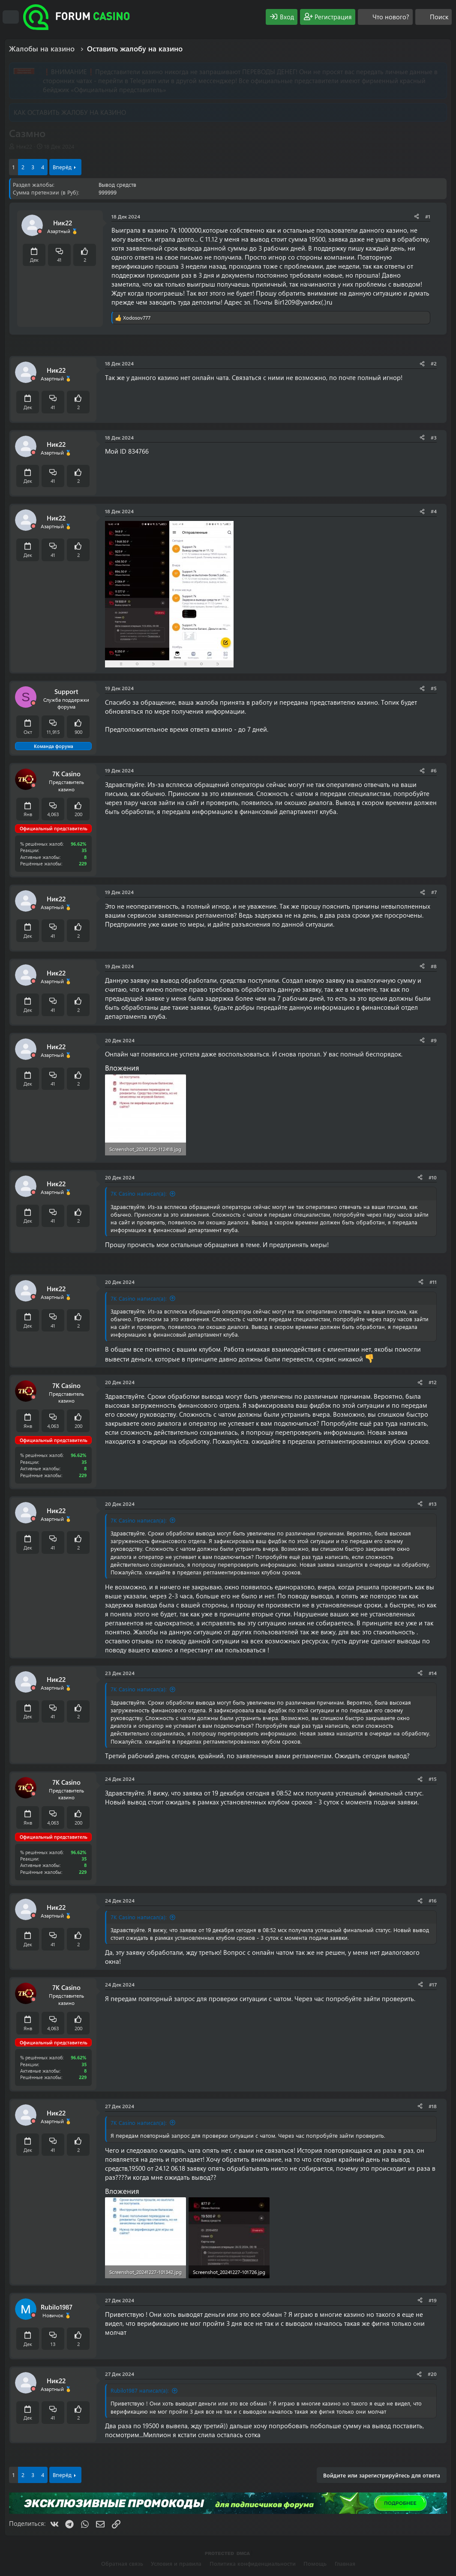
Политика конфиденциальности (253, 2563)
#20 (432, 2373)
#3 (434, 437)
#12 (433, 1382)
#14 (433, 1672)
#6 (434, 770)
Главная (345, 2563)
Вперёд (62, 167)
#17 (433, 1984)
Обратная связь (122, 2563)
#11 (433, 1281)
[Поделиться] (416, 216)
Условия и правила (176, 2563)
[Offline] (40, 231)
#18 (433, 2106)
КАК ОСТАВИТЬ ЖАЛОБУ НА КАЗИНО (70, 112)
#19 (433, 2300)
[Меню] (11, 17)
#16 (433, 1900)
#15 (433, 1778)
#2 (434, 363)
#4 (434, 511)
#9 (434, 1040)
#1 (427, 216)
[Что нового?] (385, 17)
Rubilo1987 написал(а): (140, 2390)
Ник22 (24, 146)
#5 (434, 688)
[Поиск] (433, 17)
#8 (434, 966)
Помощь (315, 2563)
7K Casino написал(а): (139, 1193)
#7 (434, 892)
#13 (433, 1503)
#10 (433, 1177)
